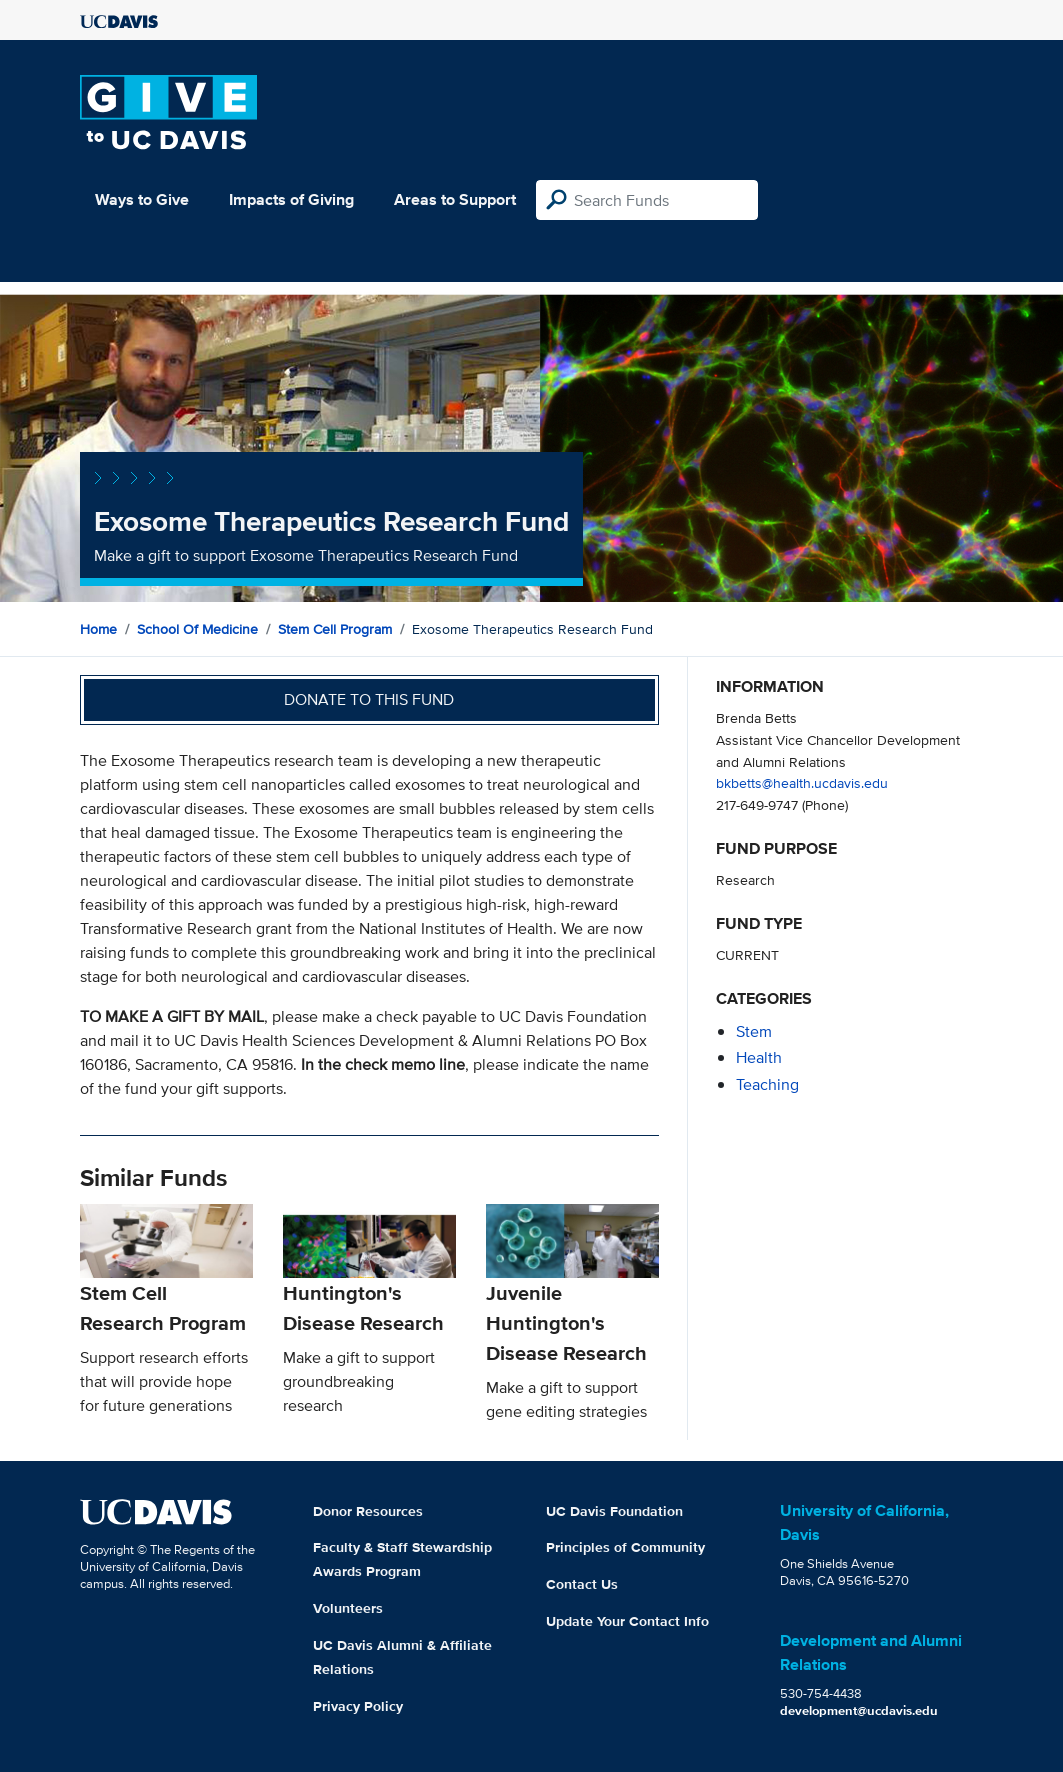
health (759, 1057)
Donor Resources (368, 1511)
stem (754, 1031)
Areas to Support (455, 199)
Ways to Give (142, 199)
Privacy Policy (358, 1706)
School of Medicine (197, 629)
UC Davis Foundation (614, 1511)
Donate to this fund (369, 699)
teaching (767, 1084)
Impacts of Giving (291, 199)
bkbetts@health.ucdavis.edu (802, 782)
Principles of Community (625, 1547)
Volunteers (348, 1608)
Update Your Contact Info (627, 1621)
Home (98, 629)
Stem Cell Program (335, 629)
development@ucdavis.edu (859, 1710)
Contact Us (582, 1584)
